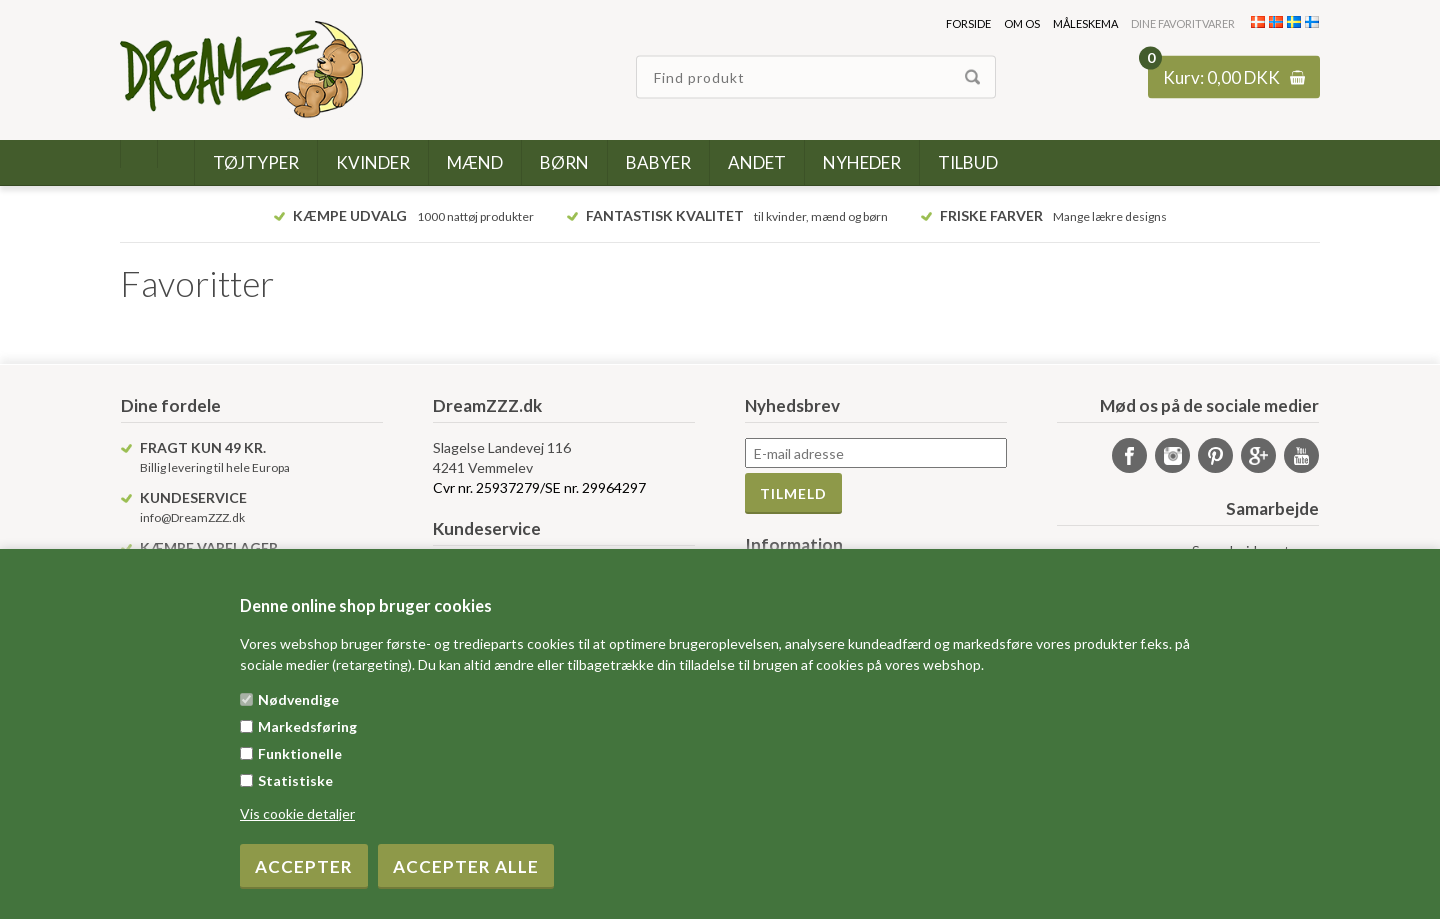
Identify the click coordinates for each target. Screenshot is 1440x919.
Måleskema (1085, 23)
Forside (968, 23)
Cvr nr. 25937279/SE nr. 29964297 (539, 487)
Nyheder (862, 162)
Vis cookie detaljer (297, 813)
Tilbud (968, 162)
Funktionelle (300, 753)
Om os (1022, 23)
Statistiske (295, 780)
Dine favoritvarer (1183, 23)
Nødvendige (298, 699)
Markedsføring (307, 726)
